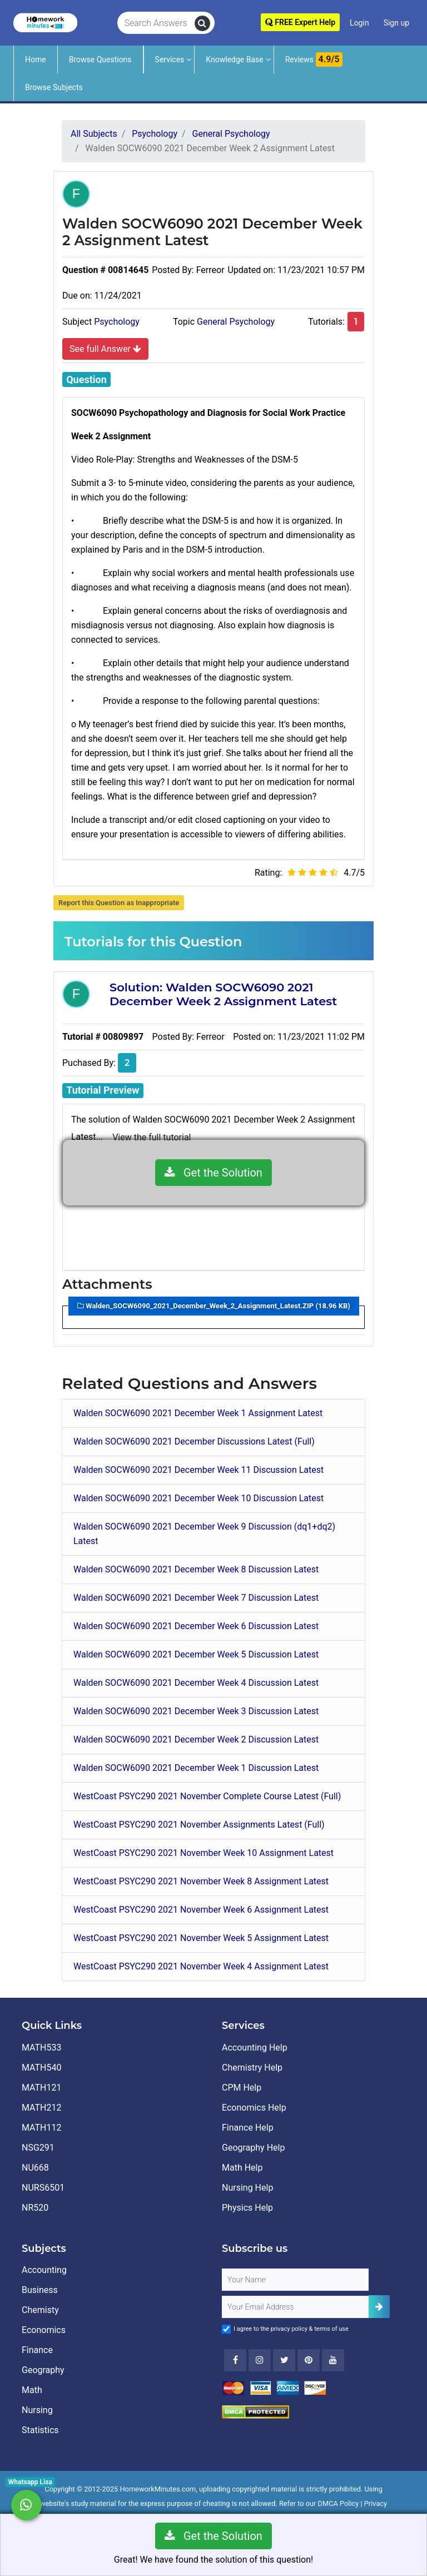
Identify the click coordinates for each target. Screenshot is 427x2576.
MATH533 (41, 2047)
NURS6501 (43, 2187)
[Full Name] (295, 2280)
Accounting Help (254, 2047)
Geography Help (253, 2147)
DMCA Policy (338, 2503)
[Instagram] (260, 2360)
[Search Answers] (156, 23)
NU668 (35, 2167)
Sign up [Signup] (396, 22)
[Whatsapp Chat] (26, 2505)
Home (35, 59)
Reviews (313, 59)
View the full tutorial (151, 1137)
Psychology (117, 321)
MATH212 (41, 2107)
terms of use (331, 2328)
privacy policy (289, 2328)
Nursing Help (247, 2187)
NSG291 (38, 2147)
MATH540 (41, 2067)
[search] (202, 23)
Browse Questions (100, 59)
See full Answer (105, 348)
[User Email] (295, 2307)
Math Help (242, 2167)
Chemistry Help (252, 2067)
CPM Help (241, 2087)
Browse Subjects (54, 87)
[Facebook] (235, 2360)
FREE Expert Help (300, 22)
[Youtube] (308, 2360)
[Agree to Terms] (226, 2329)
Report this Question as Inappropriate (118, 903)
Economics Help (254, 2107)
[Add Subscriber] (379, 2306)
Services (170, 59)
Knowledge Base (234, 59)
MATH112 (41, 2127)
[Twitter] (284, 2360)
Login (359, 22)
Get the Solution (213, 1172)
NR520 (35, 2207)
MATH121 (41, 2087)
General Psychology (236, 321)
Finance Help (248, 2127)
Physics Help (247, 2207)
